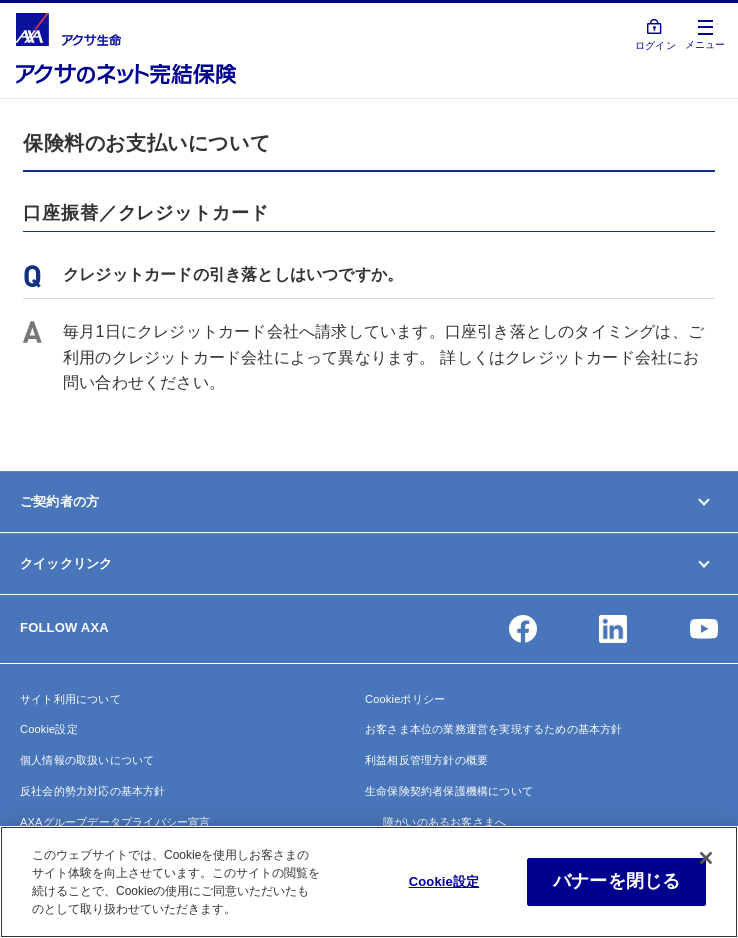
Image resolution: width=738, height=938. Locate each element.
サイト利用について (70, 699)
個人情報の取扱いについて (87, 760)
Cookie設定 (49, 729)
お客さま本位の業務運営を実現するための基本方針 (494, 729)
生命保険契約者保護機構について (449, 791)
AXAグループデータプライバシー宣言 (115, 822)
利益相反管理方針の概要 (426, 760)
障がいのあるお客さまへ (444, 822)
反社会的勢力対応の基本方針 (93, 791)
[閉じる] (706, 858)
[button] (523, 629)
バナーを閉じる (616, 881)
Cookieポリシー (405, 699)
